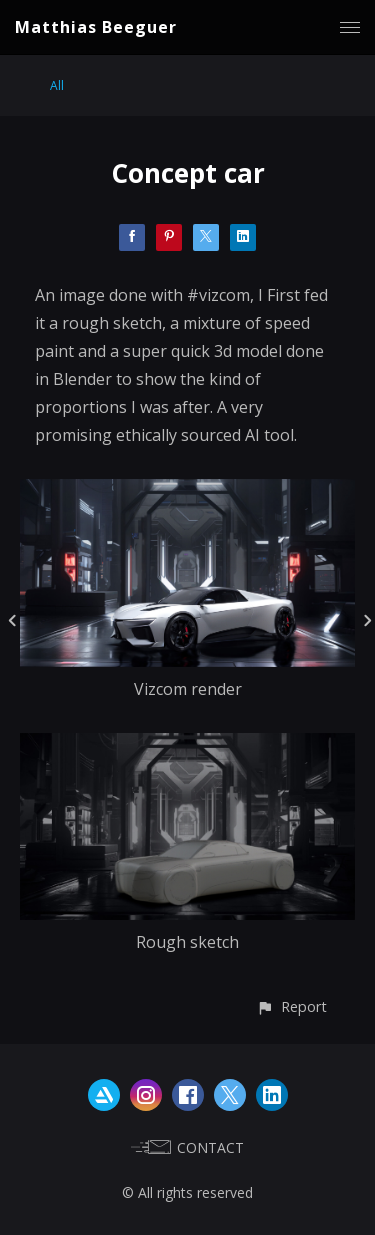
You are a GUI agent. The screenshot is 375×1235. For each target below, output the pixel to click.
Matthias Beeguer (96, 27)
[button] (291, 1006)
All (57, 85)
